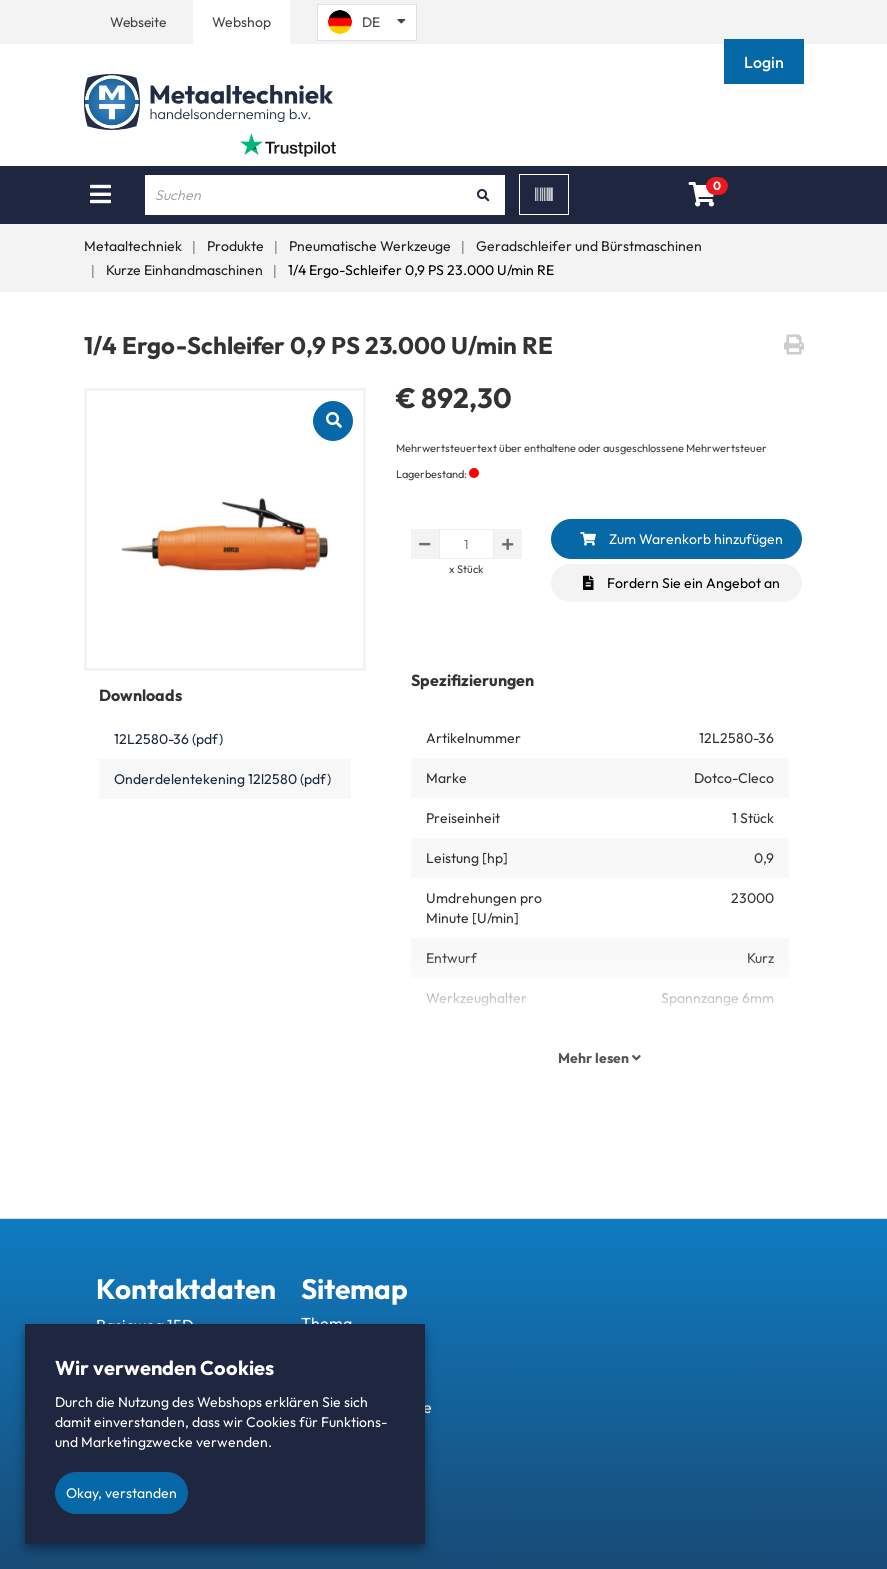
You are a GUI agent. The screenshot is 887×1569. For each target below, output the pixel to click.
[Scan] (544, 194)
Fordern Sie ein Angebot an (681, 583)
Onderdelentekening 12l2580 (222, 779)
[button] (766, 62)
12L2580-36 (168, 739)
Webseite (138, 22)
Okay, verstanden (121, 1493)
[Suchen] (483, 195)
